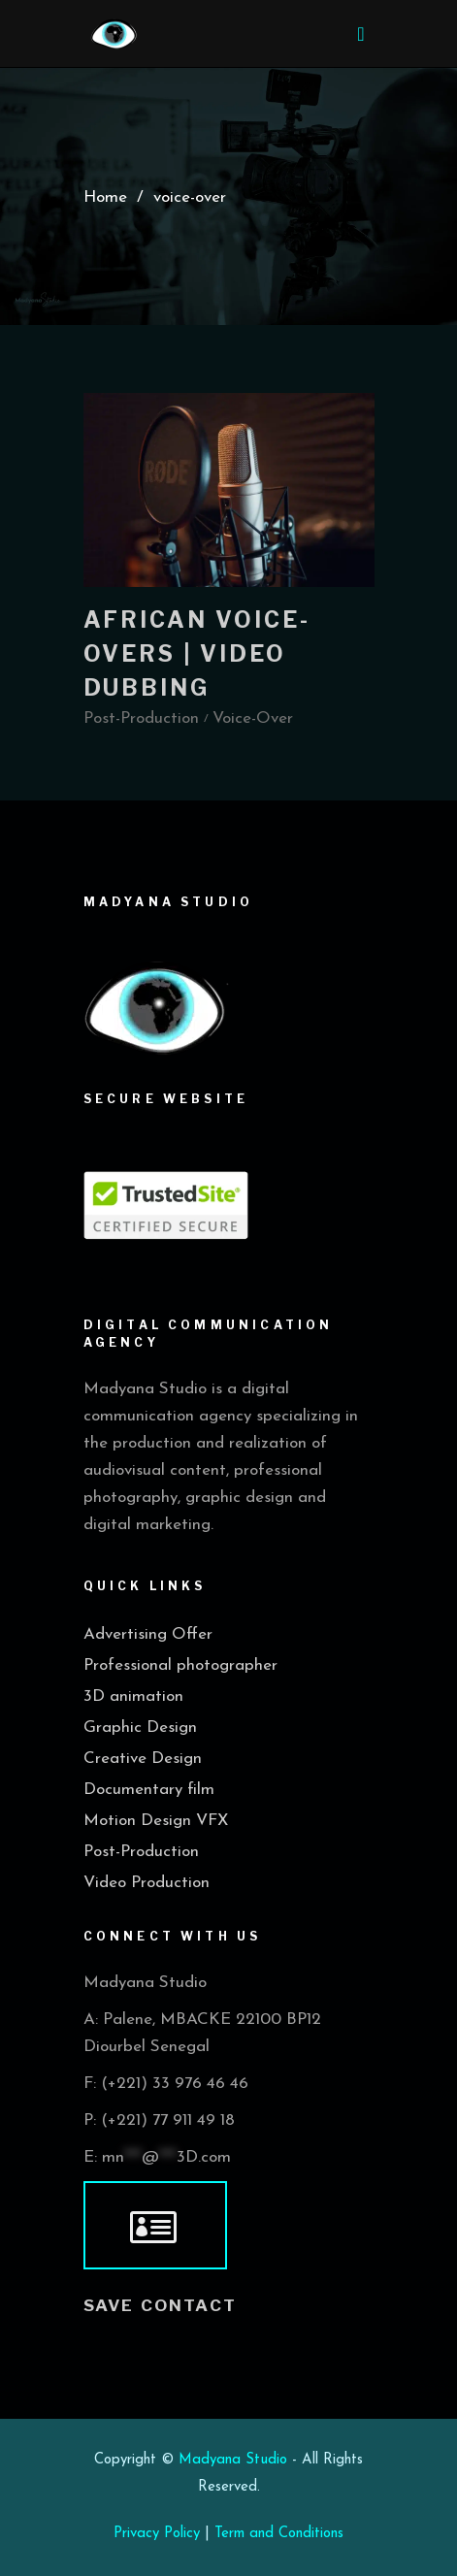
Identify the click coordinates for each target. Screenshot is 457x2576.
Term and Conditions (278, 2534)
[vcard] (155, 2226)
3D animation (133, 1696)
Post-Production (141, 1851)
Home (105, 196)
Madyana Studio (233, 2460)
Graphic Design (140, 1727)
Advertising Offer (147, 1634)
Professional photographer (180, 1665)
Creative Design (142, 1758)
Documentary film (148, 1789)
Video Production (146, 1883)
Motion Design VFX (155, 1820)
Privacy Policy (157, 2534)
